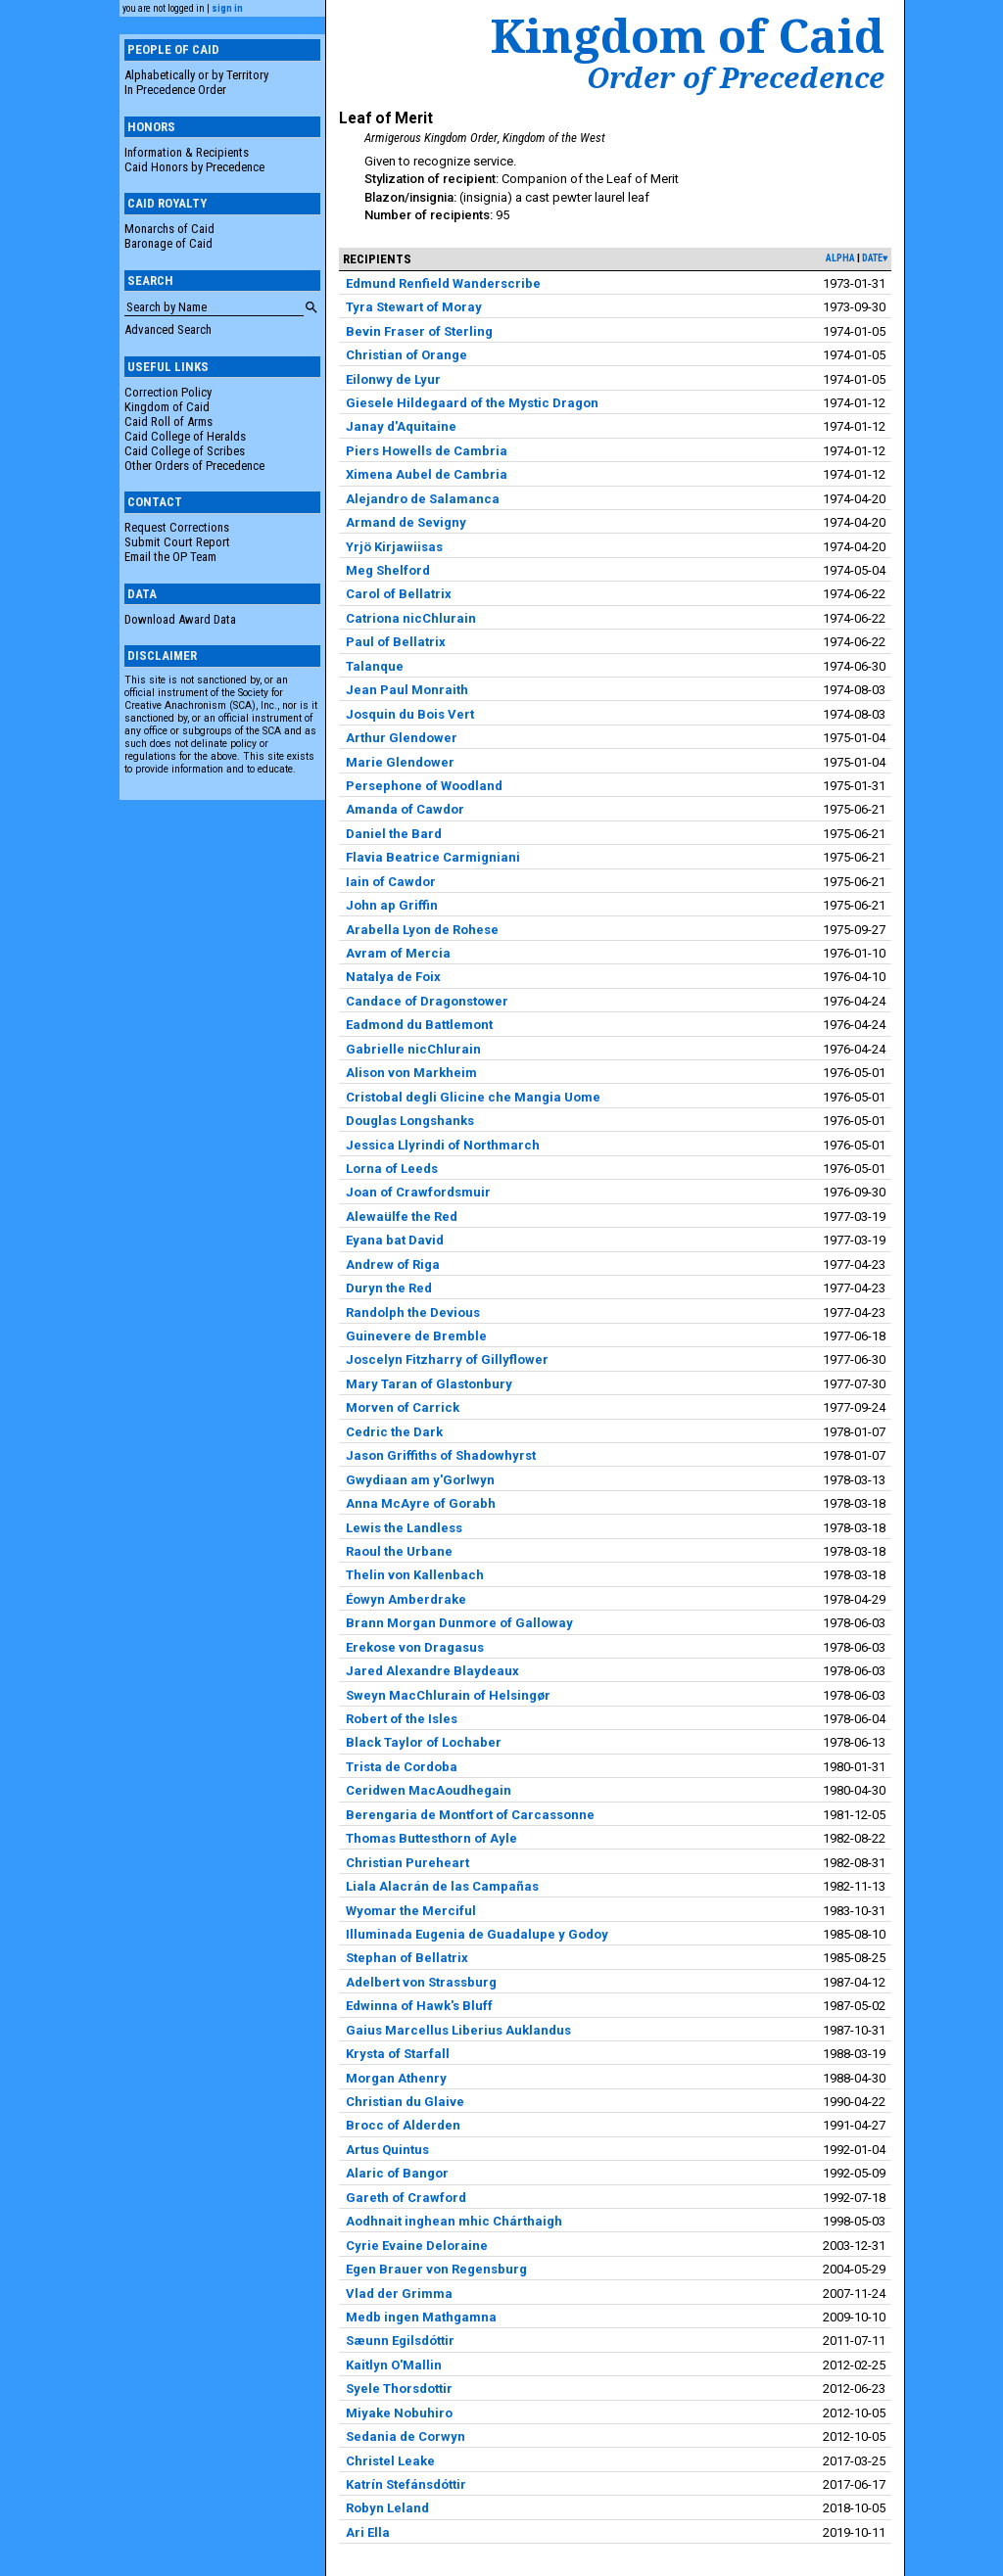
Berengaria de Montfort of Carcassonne (470, 1814)
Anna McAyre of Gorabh (421, 1503)
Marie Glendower (400, 762)
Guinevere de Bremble (416, 1336)
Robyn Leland (387, 2508)
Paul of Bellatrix (396, 641)
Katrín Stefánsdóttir (406, 2484)
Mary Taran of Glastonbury (429, 1384)
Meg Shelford (388, 570)
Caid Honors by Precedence (194, 167)
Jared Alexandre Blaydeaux (432, 1670)
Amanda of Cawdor (405, 809)
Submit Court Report (177, 542)
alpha (840, 258)
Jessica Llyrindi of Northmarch (443, 1145)
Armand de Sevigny (406, 522)
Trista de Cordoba (401, 1766)
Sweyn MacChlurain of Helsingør (448, 1695)
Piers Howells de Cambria (426, 451)
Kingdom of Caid (167, 406)
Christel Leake (390, 2461)
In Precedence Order (175, 89)
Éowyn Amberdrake (406, 1599)
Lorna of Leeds (392, 1168)
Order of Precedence (735, 77)
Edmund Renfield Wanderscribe (443, 283)
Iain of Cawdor (391, 881)
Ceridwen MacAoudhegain (428, 1790)
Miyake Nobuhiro (399, 2413)
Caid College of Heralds (185, 436)
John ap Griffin (392, 905)
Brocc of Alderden (403, 2125)
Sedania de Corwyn (405, 2436)
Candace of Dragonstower (427, 1001)
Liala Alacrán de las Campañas (442, 1886)
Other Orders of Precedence (194, 465)
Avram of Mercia (398, 953)
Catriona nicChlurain (411, 618)
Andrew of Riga (393, 1264)
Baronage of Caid (168, 243)
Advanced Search (168, 329)
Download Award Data (180, 619)
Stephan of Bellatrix (407, 1957)
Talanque (375, 666)
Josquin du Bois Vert (410, 714)
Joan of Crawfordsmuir (418, 1192)
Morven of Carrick (402, 1407)
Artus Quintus (387, 2149)
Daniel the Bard (394, 833)
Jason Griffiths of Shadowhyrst (441, 1455)
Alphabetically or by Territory (196, 75)
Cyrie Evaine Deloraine (417, 2245)
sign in (227, 8)
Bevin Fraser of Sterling (419, 331)
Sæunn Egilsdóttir (400, 2340)
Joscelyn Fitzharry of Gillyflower (447, 1359)
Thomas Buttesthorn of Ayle (431, 1838)
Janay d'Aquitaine (401, 426)
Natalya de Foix (393, 976)
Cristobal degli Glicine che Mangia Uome (473, 1097)
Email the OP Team (170, 556)
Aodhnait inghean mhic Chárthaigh (454, 2221)
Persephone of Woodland (424, 785)
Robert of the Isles (401, 1718)
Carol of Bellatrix (399, 593)
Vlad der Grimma (399, 2293)
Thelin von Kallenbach (415, 1575)
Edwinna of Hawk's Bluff (419, 2005)
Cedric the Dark (394, 1432)
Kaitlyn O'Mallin (394, 2365)
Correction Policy (168, 392)
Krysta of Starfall (398, 2053)
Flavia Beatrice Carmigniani (433, 857)
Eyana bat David (395, 1240)
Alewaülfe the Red (401, 1216)
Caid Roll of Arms (168, 421)
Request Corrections (176, 527)
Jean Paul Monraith (407, 689)
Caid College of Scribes (184, 451)
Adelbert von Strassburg (421, 1982)
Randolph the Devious (413, 1312)
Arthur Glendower (401, 737)
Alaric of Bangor (397, 2173)
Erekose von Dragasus (415, 1647)
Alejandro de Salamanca (423, 499)
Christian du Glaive (405, 2101)
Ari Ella (368, 2532)
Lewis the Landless (404, 1528)
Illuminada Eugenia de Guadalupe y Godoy (477, 1934)
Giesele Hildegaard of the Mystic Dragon (472, 403)
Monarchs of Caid (169, 228)
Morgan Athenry (396, 2078)
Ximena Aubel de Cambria (426, 474)
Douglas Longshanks (410, 1120)
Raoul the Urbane (399, 1551)
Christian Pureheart (407, 1862)
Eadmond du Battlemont (419, 1024)
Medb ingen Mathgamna (421, 2317)
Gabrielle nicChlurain (413, 1049)
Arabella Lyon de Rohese (422, 929)
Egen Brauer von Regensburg (436, 2269)
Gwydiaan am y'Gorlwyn (420, 1480)
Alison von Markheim (411, 1072)
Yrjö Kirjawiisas (394, 546)
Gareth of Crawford (406, 2197)
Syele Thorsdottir (399, 2388)
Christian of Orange (406, 355)
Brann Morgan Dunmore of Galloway (459, 1623)
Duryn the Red (389, 1288)
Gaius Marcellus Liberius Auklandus (458, 2030)
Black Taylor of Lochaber (424, 1742)
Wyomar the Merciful (411, 1910)
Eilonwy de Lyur (393, 379)
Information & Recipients (186, 152)
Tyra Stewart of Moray (414, 307)
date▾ (874, 258)
